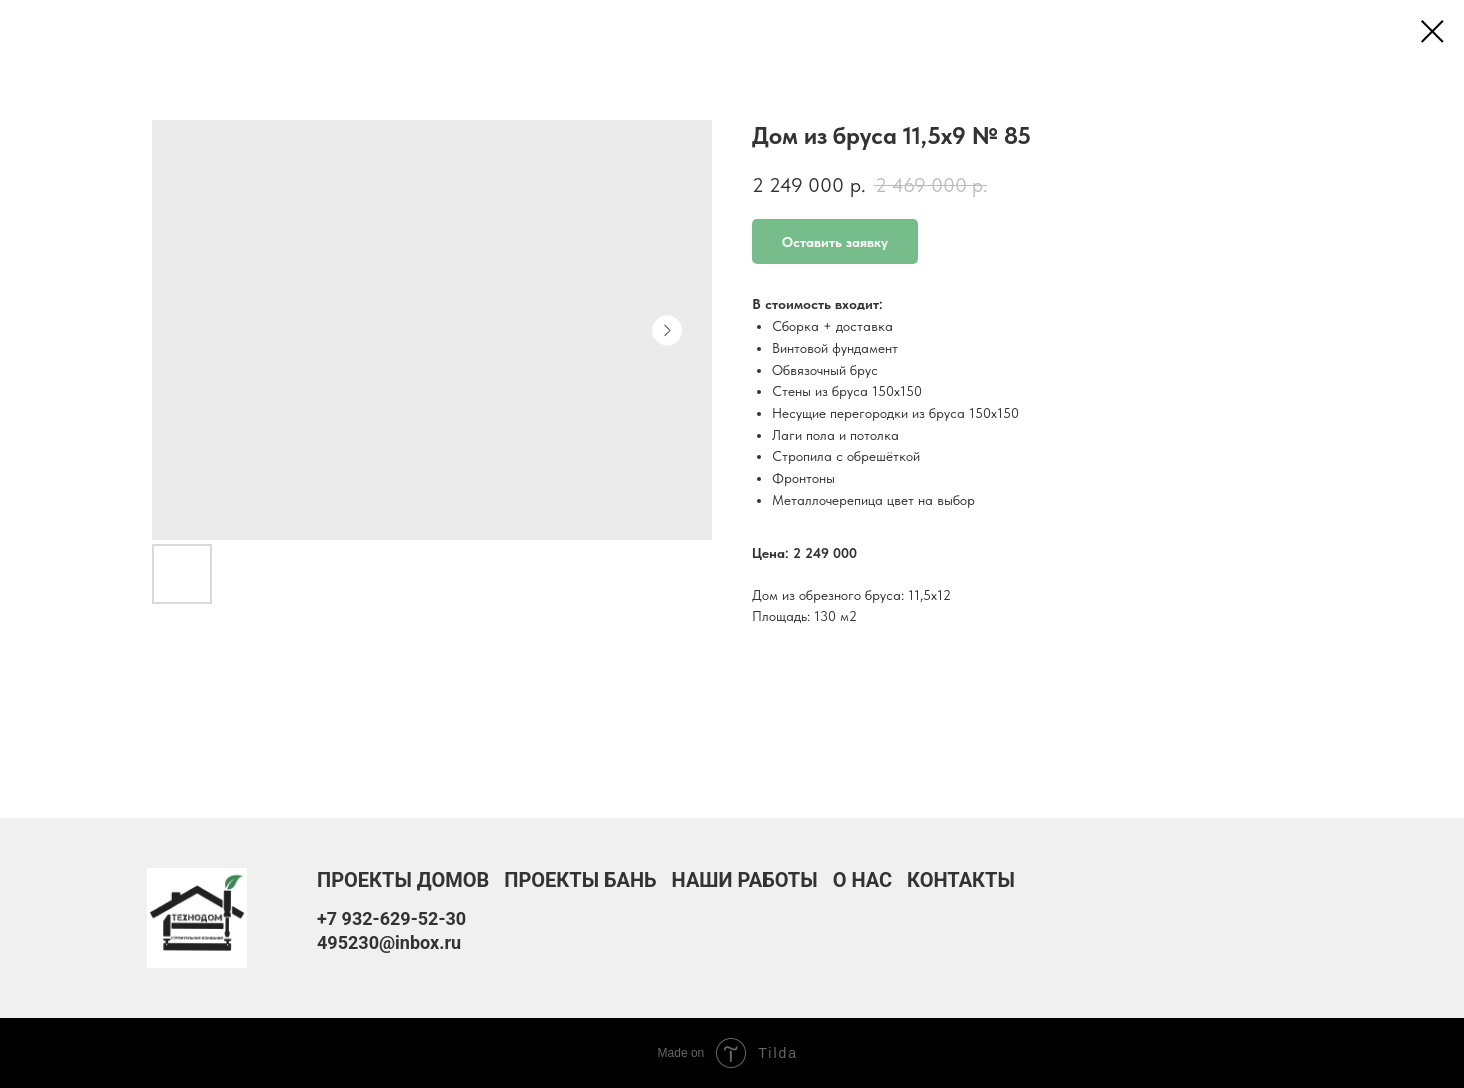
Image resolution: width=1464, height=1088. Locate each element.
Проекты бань (580, 880)
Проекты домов (403, 880)
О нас (862, 880)
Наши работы (745, 880)
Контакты (961, 880)
